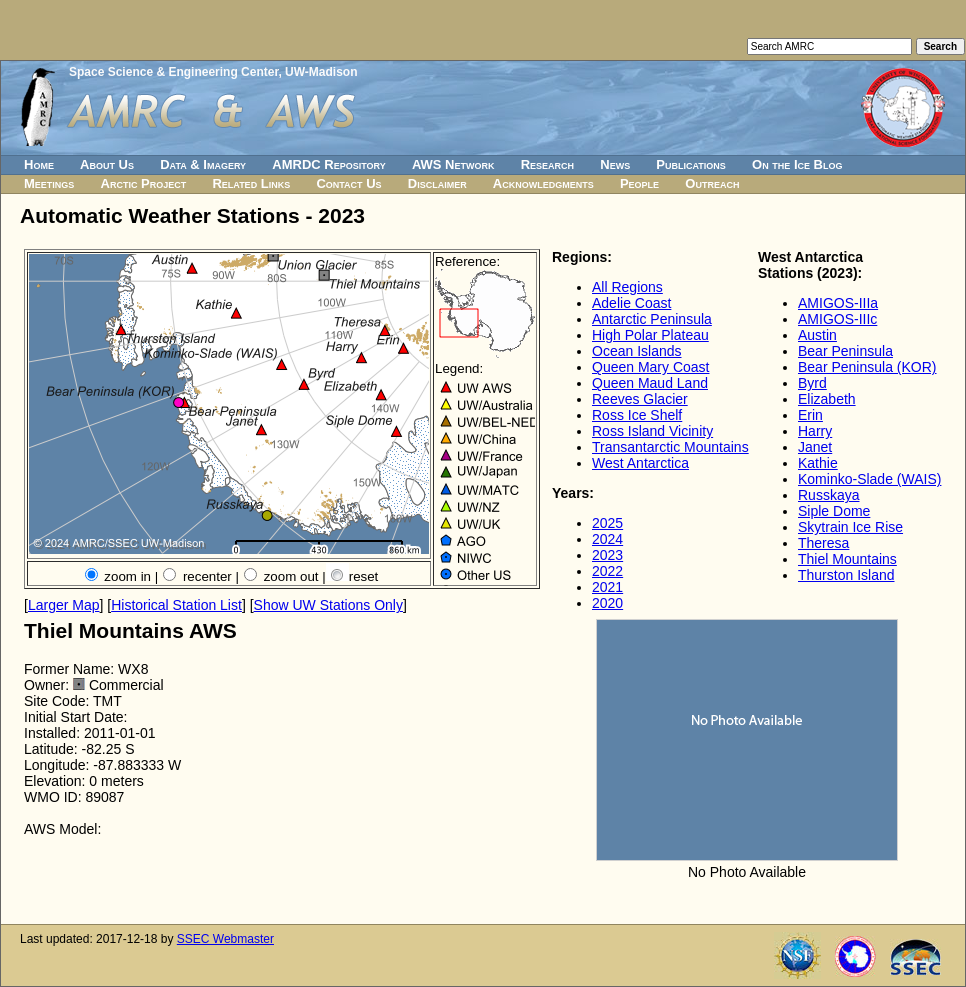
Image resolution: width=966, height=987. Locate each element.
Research (547, 164)
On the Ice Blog (797, 164)
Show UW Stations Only (328, 605)
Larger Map (64, 605)
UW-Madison (321, 72)
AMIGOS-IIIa (838, 303)
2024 (607, 539)
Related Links (251, 183)
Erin (810, 415)
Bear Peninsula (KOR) (867, 367)
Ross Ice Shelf (637, 415)
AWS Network (453, 164)
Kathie (818, 463)
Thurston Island (846, 575)
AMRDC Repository (328, 164)
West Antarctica (640, 463)
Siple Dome (834, 511)
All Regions (627, 287)
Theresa (823, 543)
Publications (691, 164)
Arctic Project (144, 183)
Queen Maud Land (650, 383)
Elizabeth (827, 399)
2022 (607, 571)
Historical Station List (176, 605)
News (615, 164)
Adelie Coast (631, 303)
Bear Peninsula (845, 351)
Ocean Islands (637, 351)
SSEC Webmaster (225, 939)
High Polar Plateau (650, 335)
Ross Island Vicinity (652, 431)
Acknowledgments (543, 183)
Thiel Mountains (847, 559)
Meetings (49, 183)
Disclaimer (437, 183)
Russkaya (828, 495)
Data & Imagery (203, 164)
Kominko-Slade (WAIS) (869, 479)
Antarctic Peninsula (652, 319)
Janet (815, 447)
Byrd (812, 383)
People (639, 183)
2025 (607, 523)
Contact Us (348, 183)
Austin (817, 335)
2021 (607, 587)
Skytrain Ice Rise (850, 527)
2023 (607, 555)
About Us (107, 164)
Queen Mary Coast (651, 367)
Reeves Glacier (640, 399)
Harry (815, 431)
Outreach (712, 183)
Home (39, 164)
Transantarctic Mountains (670, 447)
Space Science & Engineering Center (173, 72)
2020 (607, 603)
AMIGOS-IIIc (837, 319)
